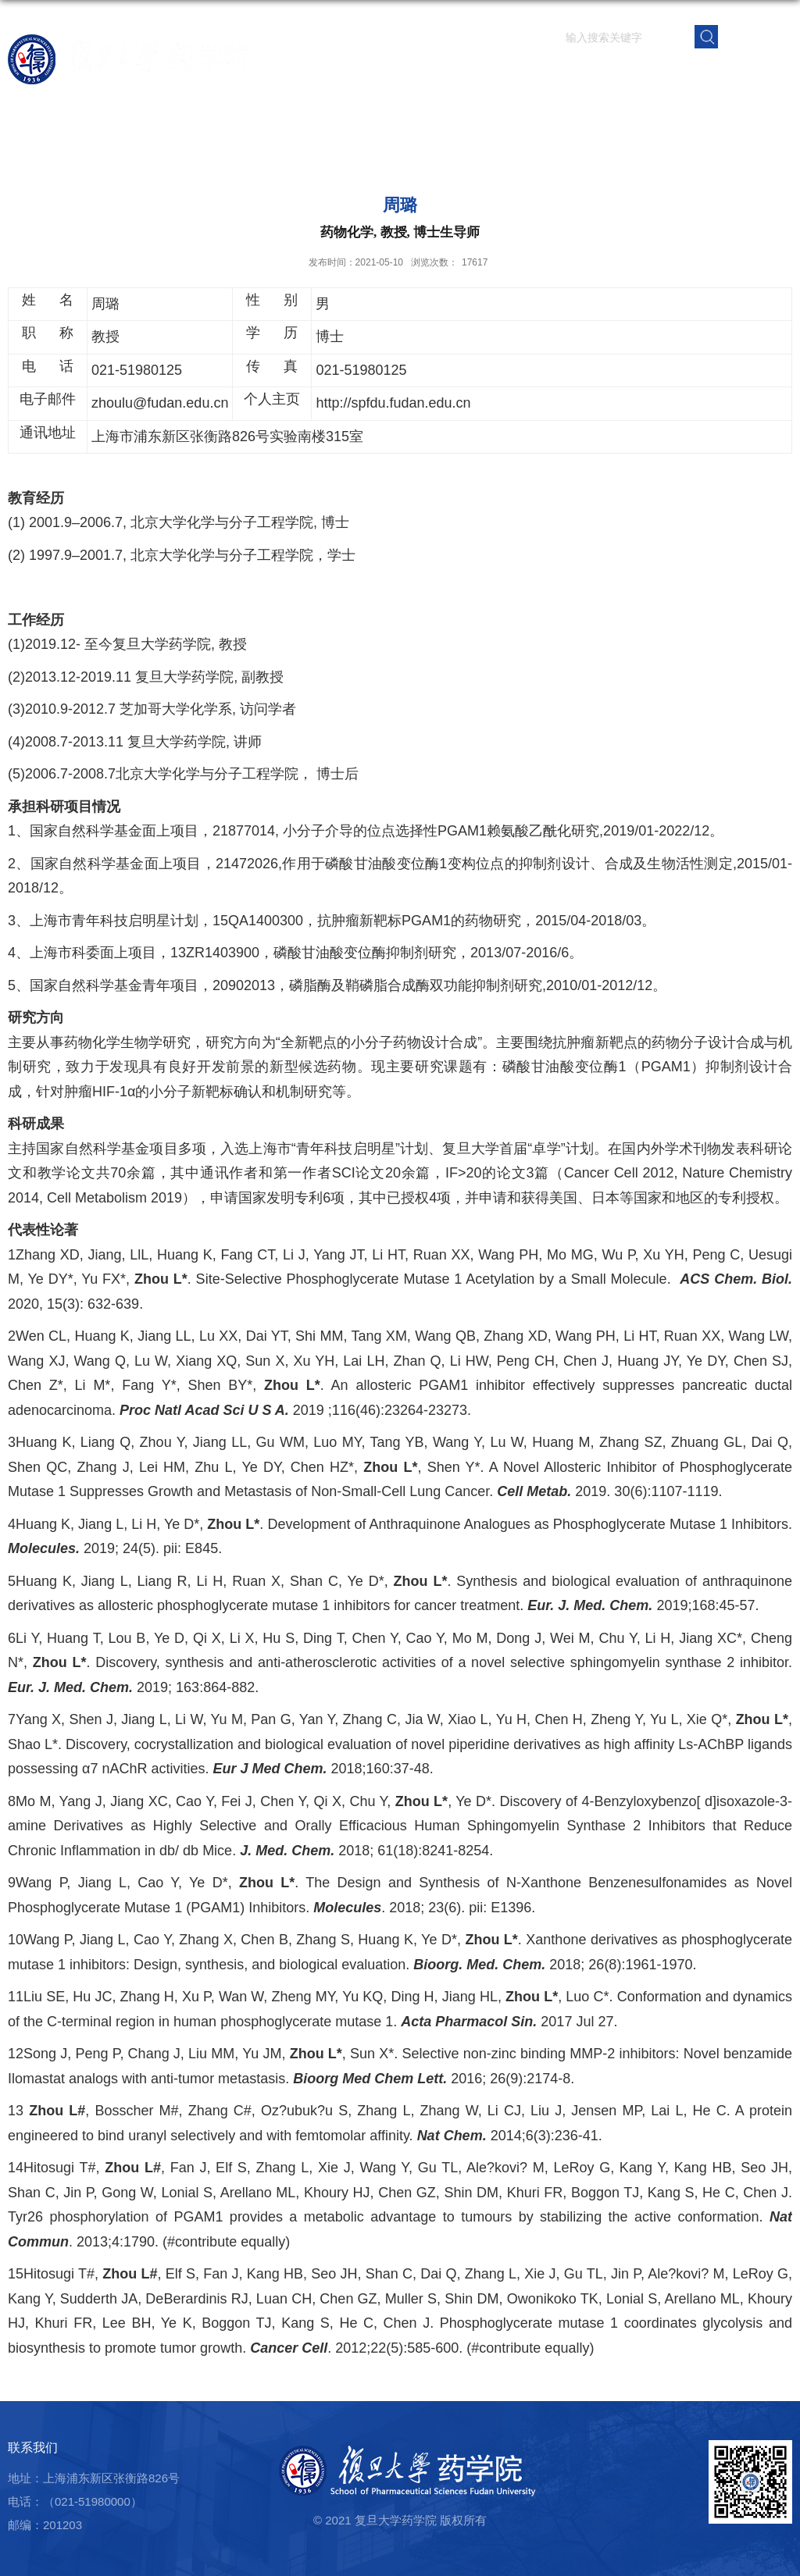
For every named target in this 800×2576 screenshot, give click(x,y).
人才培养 (532, 73)
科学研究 (474, 73)
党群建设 (648, 73)
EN (756, 35)
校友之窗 (705, 73)
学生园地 (590, 73)
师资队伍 (416, 73)
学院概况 (359, 73)
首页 (313, 73)
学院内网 (763, 73)
